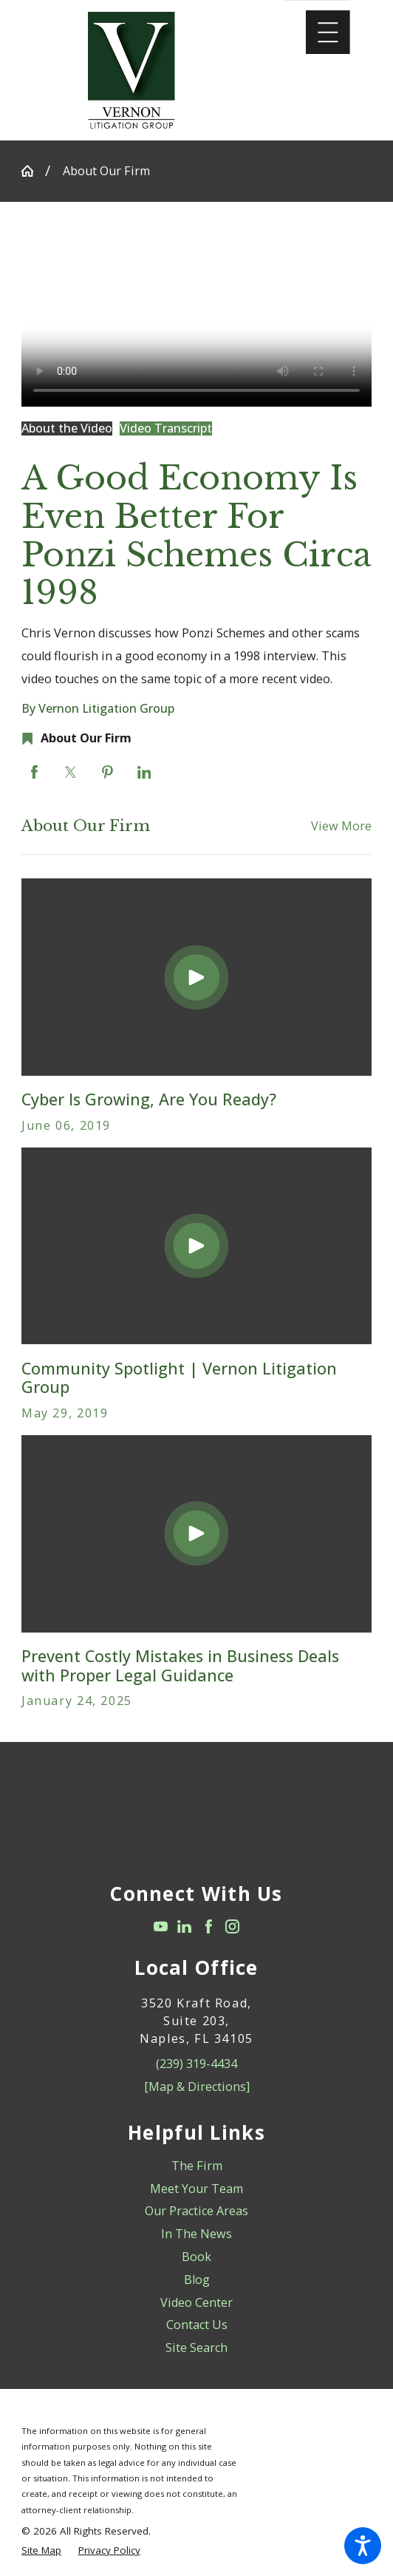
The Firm (196, 2166)
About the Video (66, 428)
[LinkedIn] (184, 1926)
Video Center (196, 2302)
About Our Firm (106, 171)
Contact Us (197, 2324)
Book (196, 2256)
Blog (197, 2279)
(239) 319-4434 (196, 2063)
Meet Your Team (196, 2188)
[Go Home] (33, 171)
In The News (196, 2234)
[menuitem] (196, 2166)
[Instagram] (232, 1926)
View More (341, 826)
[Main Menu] (328, 32)
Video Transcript (166, 428)
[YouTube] (161, 1926)
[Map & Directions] (197, 2086)
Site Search (196, 2347)
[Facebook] (209, 1926)
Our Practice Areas (196, 2211)
